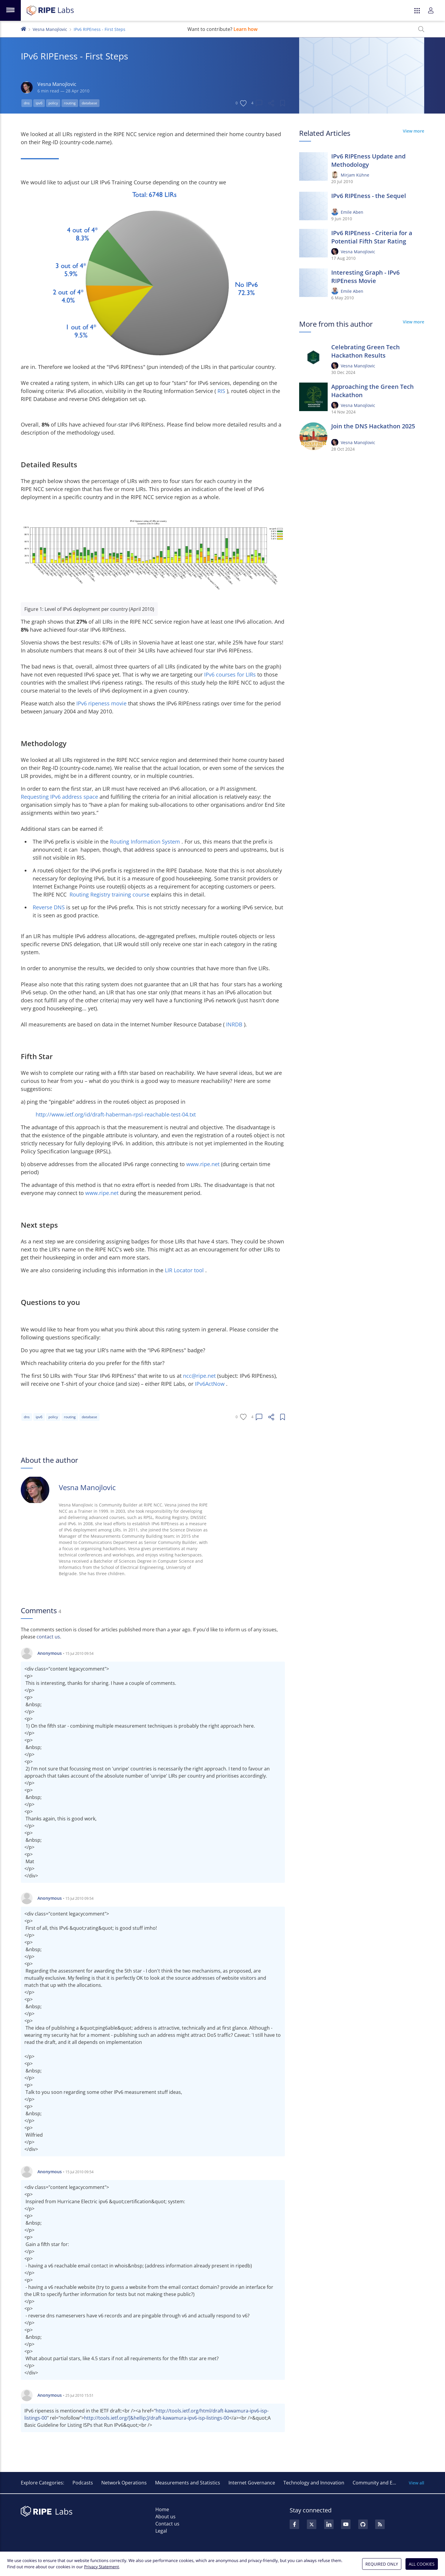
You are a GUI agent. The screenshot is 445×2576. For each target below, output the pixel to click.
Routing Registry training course (110, 894)
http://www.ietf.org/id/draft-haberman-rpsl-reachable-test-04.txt (116, 1114)
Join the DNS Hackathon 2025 (373, 426)
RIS (222, 390)
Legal (161, 2531)
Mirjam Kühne (355, 175)
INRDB (235, 1024)
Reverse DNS (49, 907)
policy (53, 103)
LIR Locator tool (185, 1270)
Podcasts (82, 2482)
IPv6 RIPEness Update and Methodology (368, 160)
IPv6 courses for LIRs (230, 674)
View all (416, 2483)
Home (162, 2509)
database (89, 103)
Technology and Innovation (313, 2482)
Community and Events (379, 2482)
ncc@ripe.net (200, 1375)
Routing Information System (146, 841)
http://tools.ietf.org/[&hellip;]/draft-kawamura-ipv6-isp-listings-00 (156, 2418)
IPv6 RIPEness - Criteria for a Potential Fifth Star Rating (371, 237)
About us (165, 2516)
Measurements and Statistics (187, 2482)
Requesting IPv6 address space (60, 796)
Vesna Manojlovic (50, 29)
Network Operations (124, 2482)
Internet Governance (251, 2482)
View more (413, 131)
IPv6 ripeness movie (102, 703)
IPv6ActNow (210, 1383)
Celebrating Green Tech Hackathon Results (365, 351)
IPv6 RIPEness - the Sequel (368, 196)
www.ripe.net (203, 1164)
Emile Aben (352, 212)
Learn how (245, 29)
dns (27, 103)
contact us (48, 1636)
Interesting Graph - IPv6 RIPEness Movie (365, 276)
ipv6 (39, 103)
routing (70, 103)
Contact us (167, 2523)
